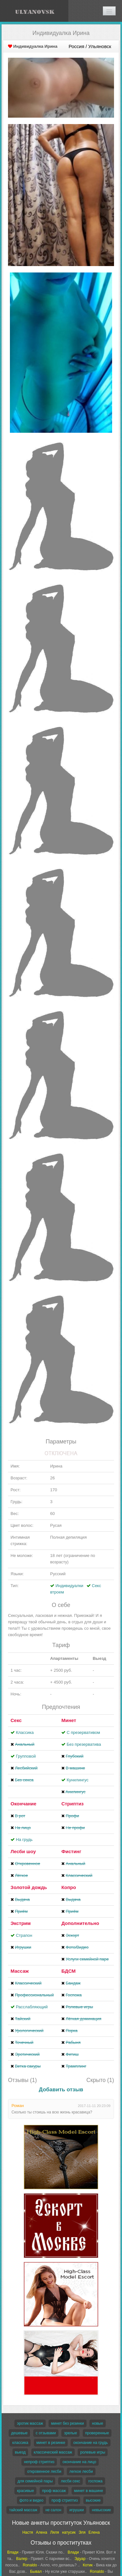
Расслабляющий (32, 2006)
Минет (68, 1720)
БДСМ (68, 1971)
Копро (68, 1887)
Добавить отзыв (61, 2090)
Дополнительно (80, 1923)
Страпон (24, 1935)
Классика (25, 1732)
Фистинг (71, 1851)
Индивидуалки (69, 1585)
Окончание (23, 1803)
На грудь (24, 1839)
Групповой (26, 1756)
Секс (16, 1720)
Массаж (20, 1971)
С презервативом (83, 1732)
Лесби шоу (23, 1851)
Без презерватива (84, 1744)
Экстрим (21, 1923)
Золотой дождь (29, 1887)
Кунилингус (77, 1779)
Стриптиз (72, 1803)
